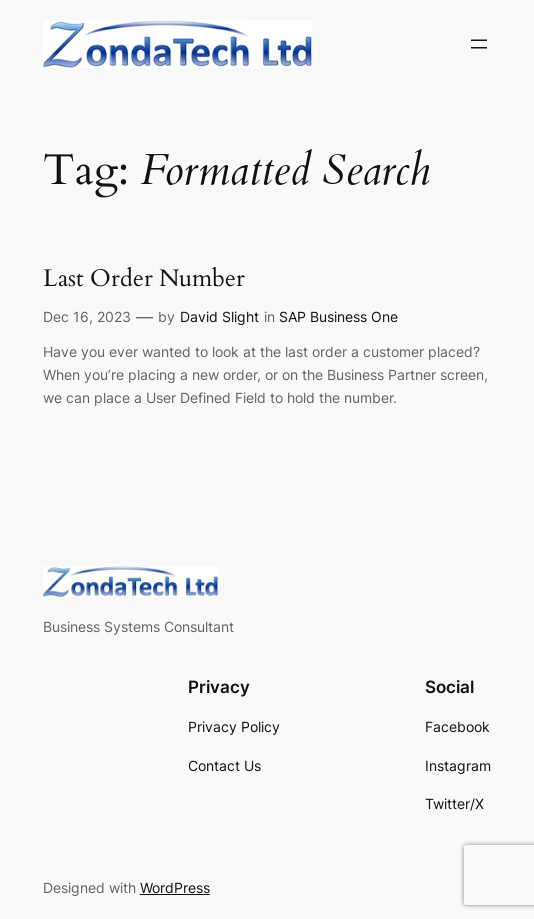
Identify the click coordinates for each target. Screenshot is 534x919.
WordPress (175, 887)
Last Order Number (144, 279)
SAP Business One (338, 316)
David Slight (219, 316)
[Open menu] (479, 44)
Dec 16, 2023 (87, 316)
